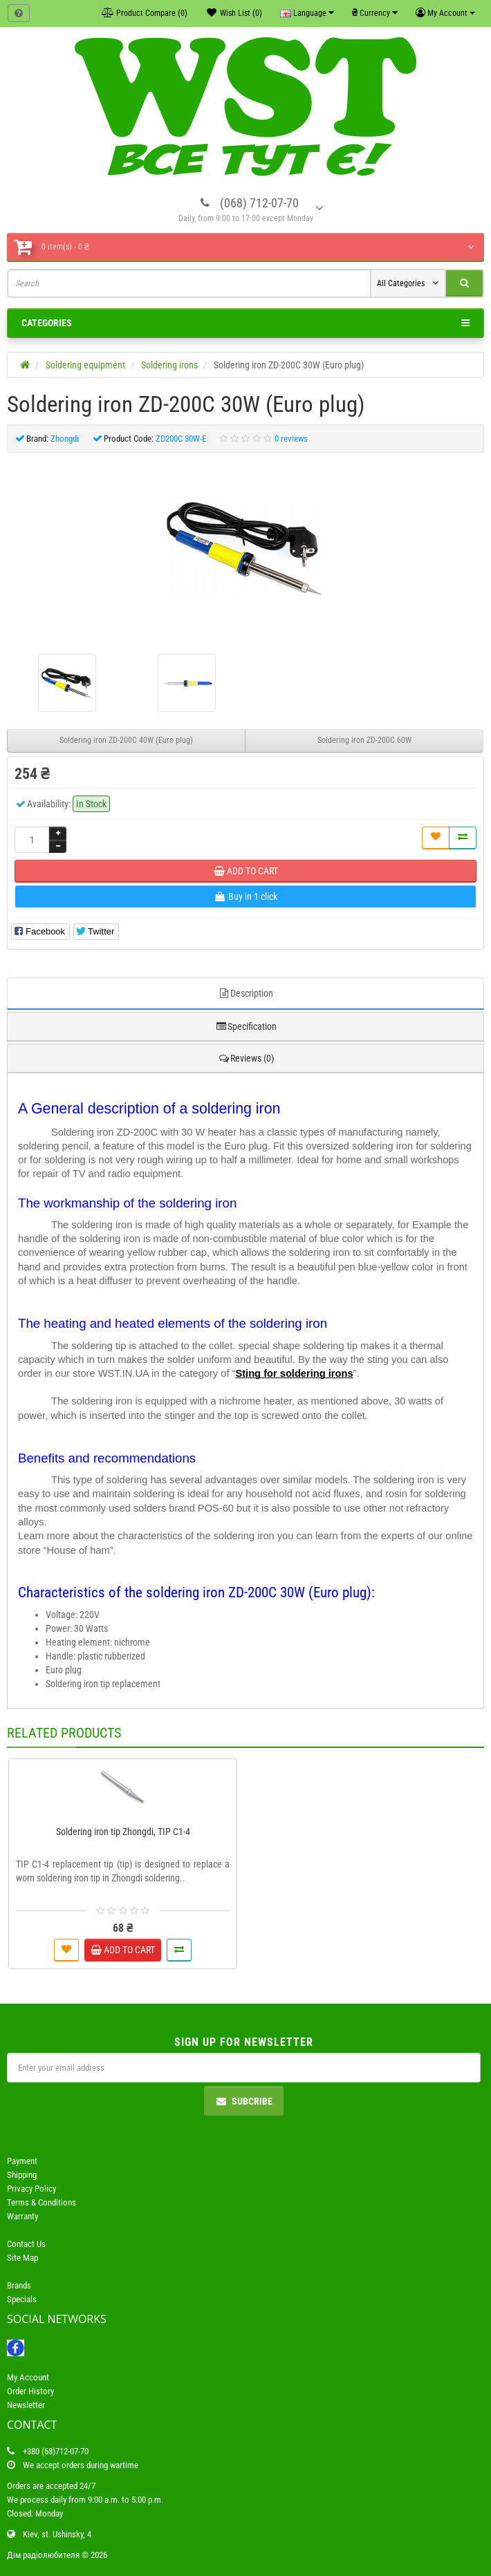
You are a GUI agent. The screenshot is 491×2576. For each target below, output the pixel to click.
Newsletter (26, 2405)
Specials (22, 2299)
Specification (246, 1026)
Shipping (22, 2175)
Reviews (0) (246, 1058)
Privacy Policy (31, 2188)
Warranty (22, 2216)
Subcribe (243, 2101)
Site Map (22, 2258)
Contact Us (26, 2244)
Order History (30, 2391)
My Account (28, 2377)
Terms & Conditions (41, 2202)
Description (245, 993)
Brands (19, 2285)
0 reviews (291, 438)
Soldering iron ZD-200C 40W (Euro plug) (126, 740)
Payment (22, 2161)
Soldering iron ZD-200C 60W (364, 740)
